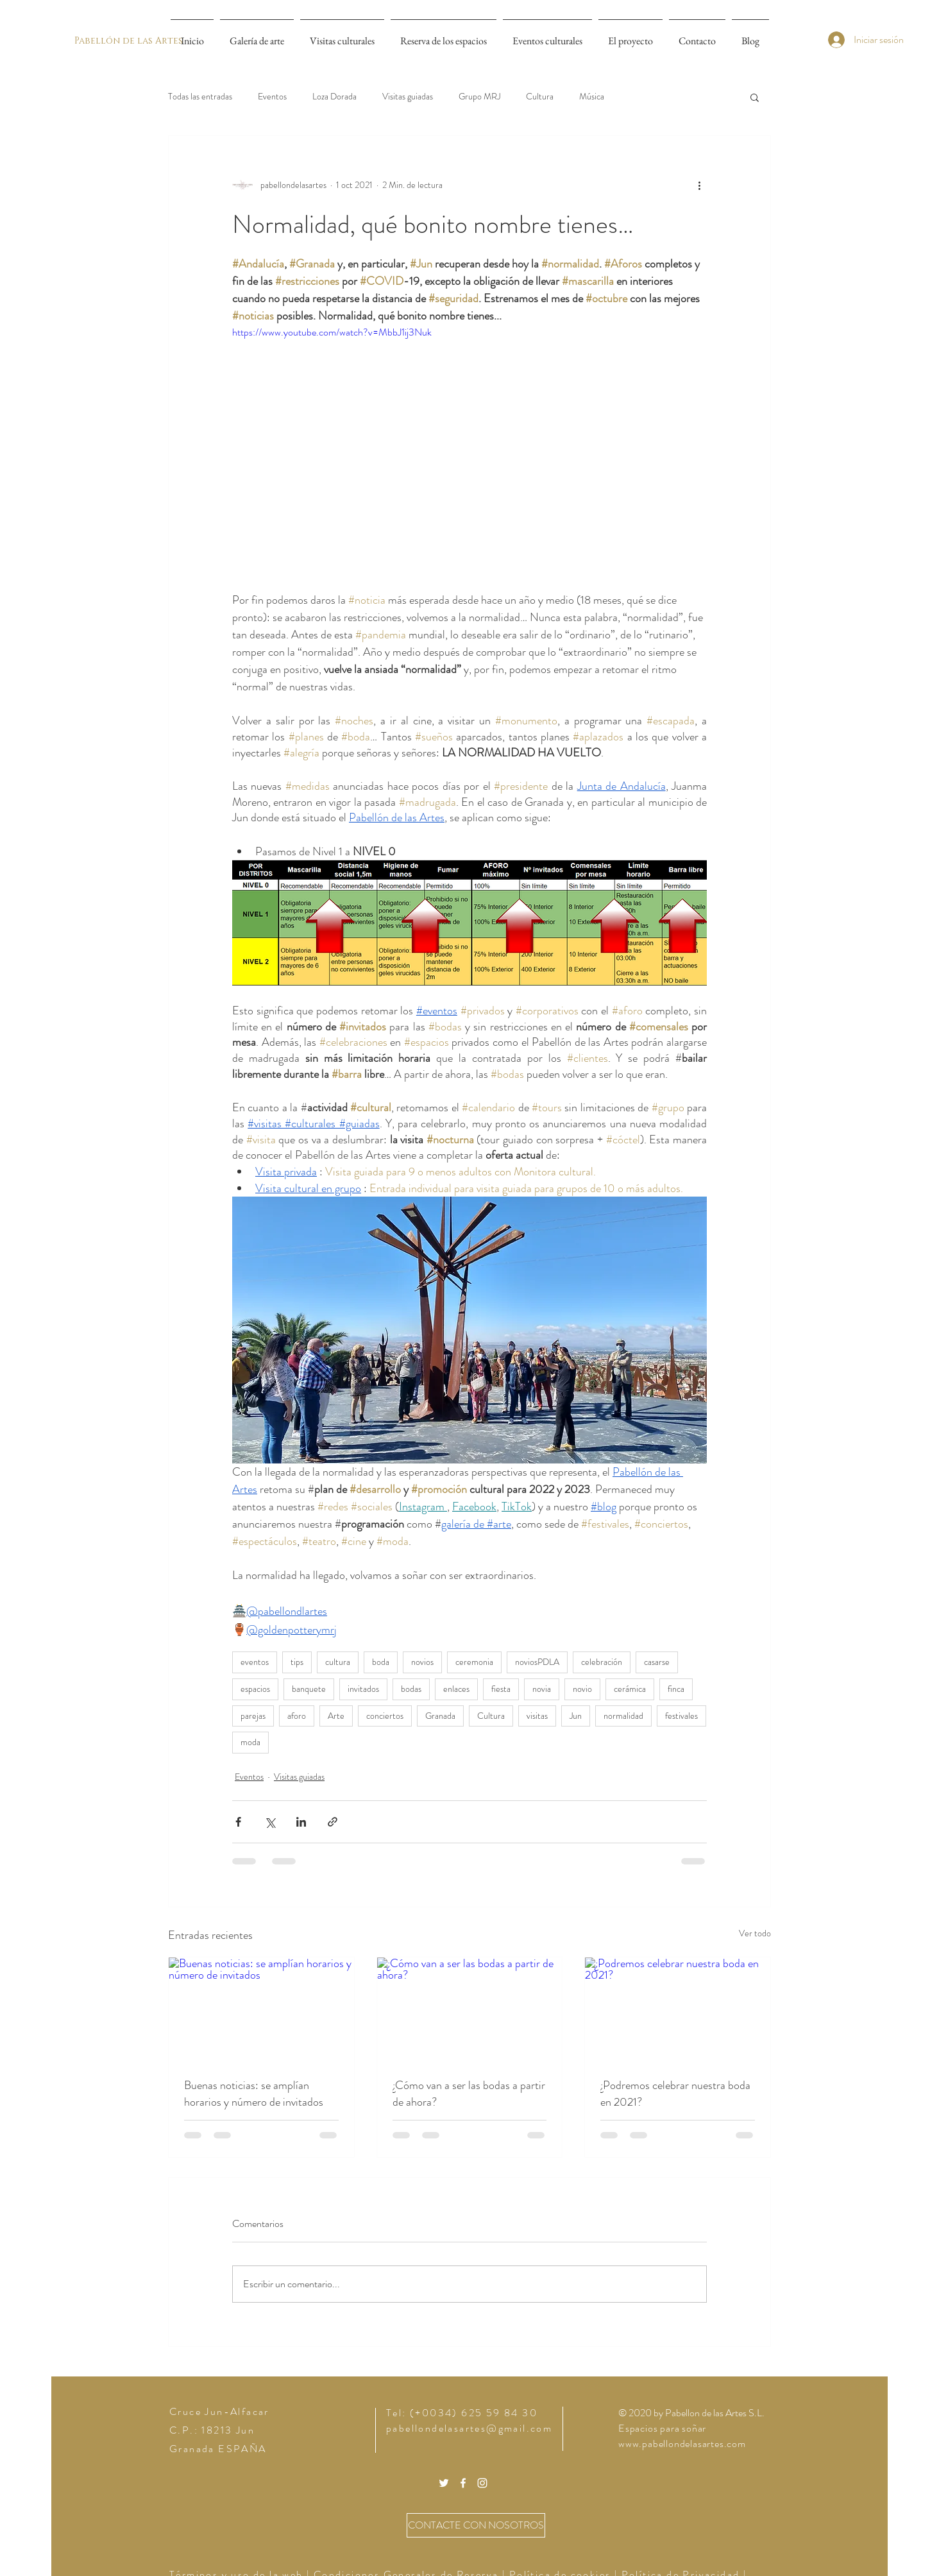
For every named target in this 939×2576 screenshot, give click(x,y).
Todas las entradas (200, 96)
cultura (337, 1661)
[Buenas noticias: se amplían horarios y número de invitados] (261, 2009)
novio (582, 1688)
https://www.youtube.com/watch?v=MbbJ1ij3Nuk (332, 332)
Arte (336, 1715)
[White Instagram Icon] (482, 2483)
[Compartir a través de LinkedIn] (301, 1822)
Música (591, 96)
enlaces (456, 1688)
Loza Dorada (334, 96)
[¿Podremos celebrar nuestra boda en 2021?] (677, 2009)
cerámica (630, 1688)
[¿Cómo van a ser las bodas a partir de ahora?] (470, 2009)
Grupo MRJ (479, 96)
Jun (576, 1715)
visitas (537, 1715)
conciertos (384, 1715)
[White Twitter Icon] (443, 2483)
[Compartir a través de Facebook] (238, 1822)
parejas (253, 1715)
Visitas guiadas (407, 96)
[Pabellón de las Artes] (128, 41)
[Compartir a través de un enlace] (332, 1822)
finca (676, 1688)
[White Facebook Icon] (463, 2483)
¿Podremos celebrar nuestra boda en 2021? (675, 2093)
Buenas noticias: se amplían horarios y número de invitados (253, 2093)
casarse (657, 1661)
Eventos (272, 96)
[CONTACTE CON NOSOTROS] (476, 2525)
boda (380, 1661)
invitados (363, 1688)
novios (422, 1661)
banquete (309, 1688)
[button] (755, 97)
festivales (681, 1715)
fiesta (501, 1688)
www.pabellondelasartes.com (682, 2443)
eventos (255, 1661)
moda (250, 1742)
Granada (440, 1715)
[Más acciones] (699, 184)
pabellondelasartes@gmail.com (469, 2428)
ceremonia (474, 1661)
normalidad (623, 1715)
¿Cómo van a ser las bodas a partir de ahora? (469, 2093)
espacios (255, 1688)
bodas (411, 1688)
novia (541, 1688)
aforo (296, 1715)
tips (297, 1661)
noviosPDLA (537, 1661)
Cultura (540, 96)
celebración (601, 1661)
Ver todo (755, 1933)
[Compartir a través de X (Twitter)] (270, 1822)
